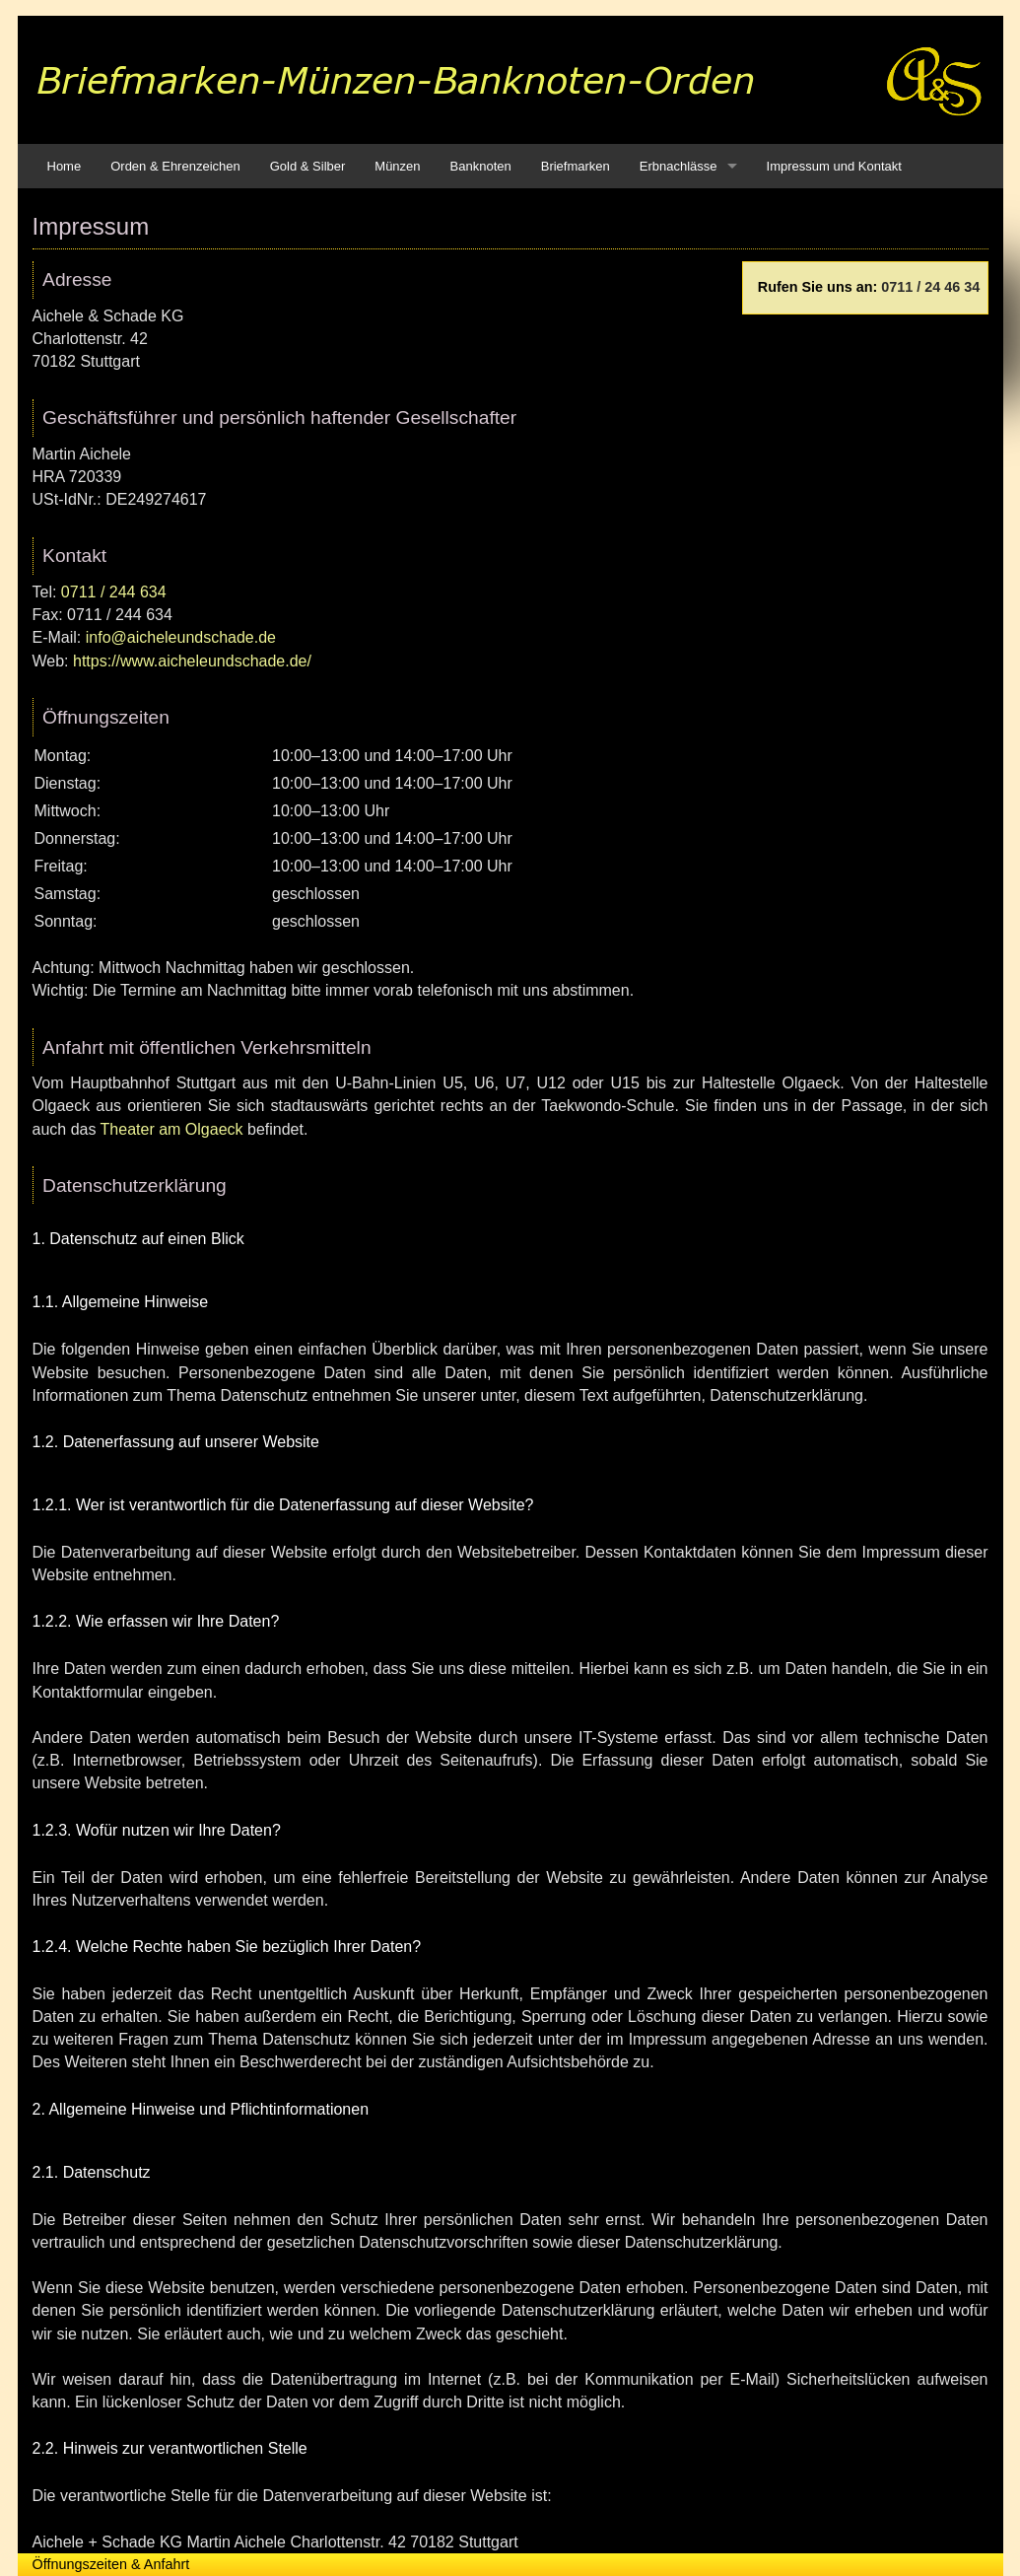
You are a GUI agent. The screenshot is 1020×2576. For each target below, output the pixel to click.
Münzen (397, 166)
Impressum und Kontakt (834, 166)
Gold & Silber (308, 166)
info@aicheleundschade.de (181, 637)
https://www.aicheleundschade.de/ (192, 661)
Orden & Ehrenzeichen (175, 166)
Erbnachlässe (678, 166)
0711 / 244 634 (114, 592)
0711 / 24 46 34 (930, 287)
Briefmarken (575, 166)
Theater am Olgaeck (172, 1129)
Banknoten (480, 166)
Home (64, 166)
